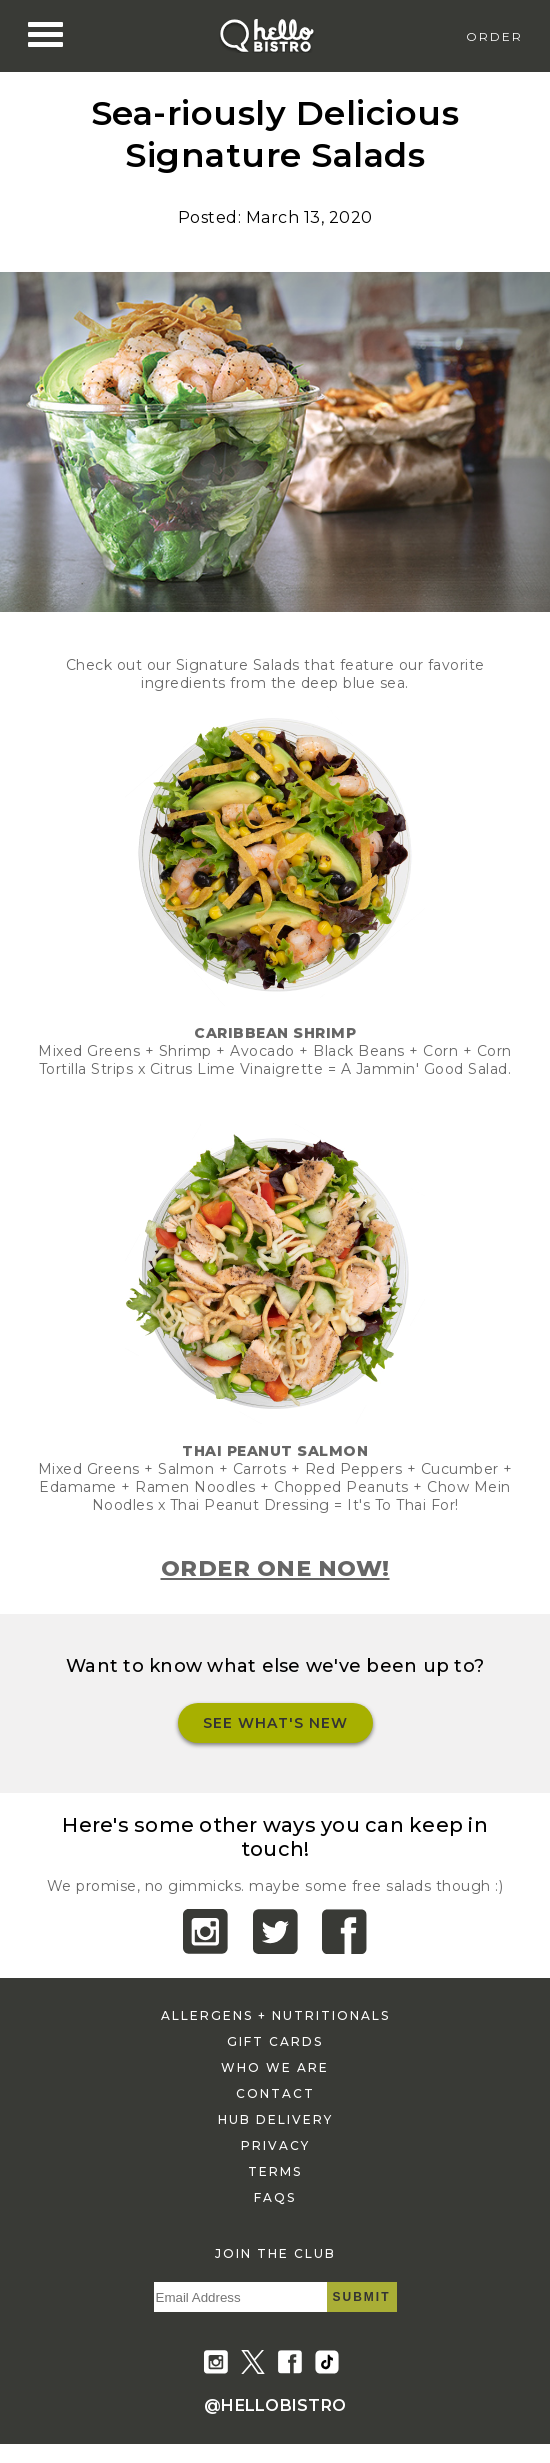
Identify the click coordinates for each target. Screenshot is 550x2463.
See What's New (275, 1723)
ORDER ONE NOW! (275, 1568)
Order (494, 36)
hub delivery (275, 2119)
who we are (275, 2067)
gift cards (275, 2041)
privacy (275, 2145)
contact (275, 2093)
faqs (275, 2197)
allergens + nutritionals (275, 2015)
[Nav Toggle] (45, 35)
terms (275, 2171)
